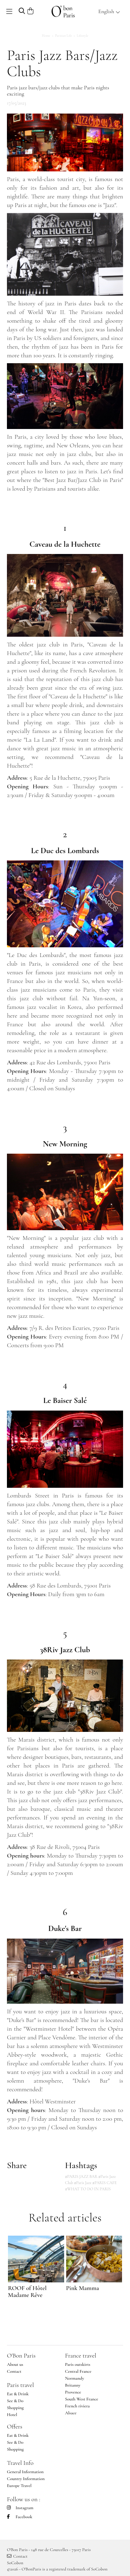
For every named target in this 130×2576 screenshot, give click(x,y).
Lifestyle (82, 36)
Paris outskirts (77, 2364)
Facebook (19, 2517)
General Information (25, 2472)
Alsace (71, 2413)
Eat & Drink (18, 2394)
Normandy (74, 2378)
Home (46, 36)
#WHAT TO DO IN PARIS (88, 2188)
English (109, 11)
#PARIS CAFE (104, 2182)
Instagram (20, 2508)
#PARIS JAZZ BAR (81, 2176)
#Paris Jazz (82, 2182)
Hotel (12, 2414)
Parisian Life (63, 36)
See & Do (15, 2401)
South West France (81, 2399)
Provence (73, 2392)
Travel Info (20, 2463)
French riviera (77, 2406)
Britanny (73, 2385)
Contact (14, 2371)
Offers (14, 2426)
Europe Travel (19, 2485)
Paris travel (20, 2385)
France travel (80, 2355)
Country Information (26, 2478)
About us (15, 2364)
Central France (78, 2371)
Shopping (15, 2407)
